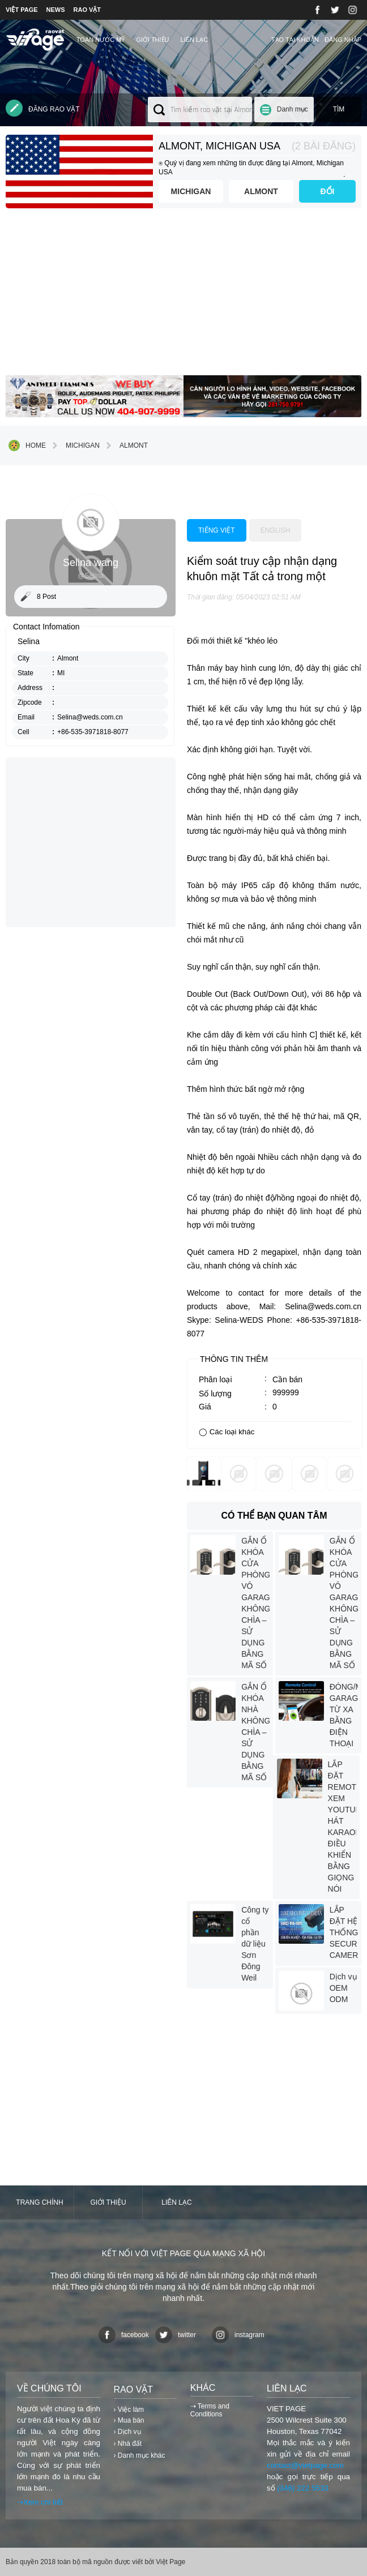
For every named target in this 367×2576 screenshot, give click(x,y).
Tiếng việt (216, 530)
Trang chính (39, 2202)
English (276, 530)
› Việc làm (129, 2410)
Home (27, 445)
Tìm (339, 109)
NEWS (55, 9)
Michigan (191, 191)
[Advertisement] (183, 296)
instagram (238, 2334)
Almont (261, 191)
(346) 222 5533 (302, 2488)
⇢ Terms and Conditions (209, 2410)
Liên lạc (194, 39)
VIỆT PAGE (22, 9)
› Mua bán (129, 2420)
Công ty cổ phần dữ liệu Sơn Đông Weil (254, 1943)
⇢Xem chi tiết (40, 2502)
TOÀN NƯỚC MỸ (100, 39)
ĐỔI (328, 191)
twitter (175, 2334)
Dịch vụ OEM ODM (343, 1988)
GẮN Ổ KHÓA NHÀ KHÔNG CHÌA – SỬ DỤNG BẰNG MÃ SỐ (255, 1732)
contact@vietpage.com (305, 2465)
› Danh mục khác (139, 2455)
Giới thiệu (152, 39)
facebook (124, 2334)
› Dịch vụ (127, 2432)
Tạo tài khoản (295, 39)
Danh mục (292, 109)
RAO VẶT (87, 9)
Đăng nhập (343, 39)
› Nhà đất (128, 2444)
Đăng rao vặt (43, 108)
